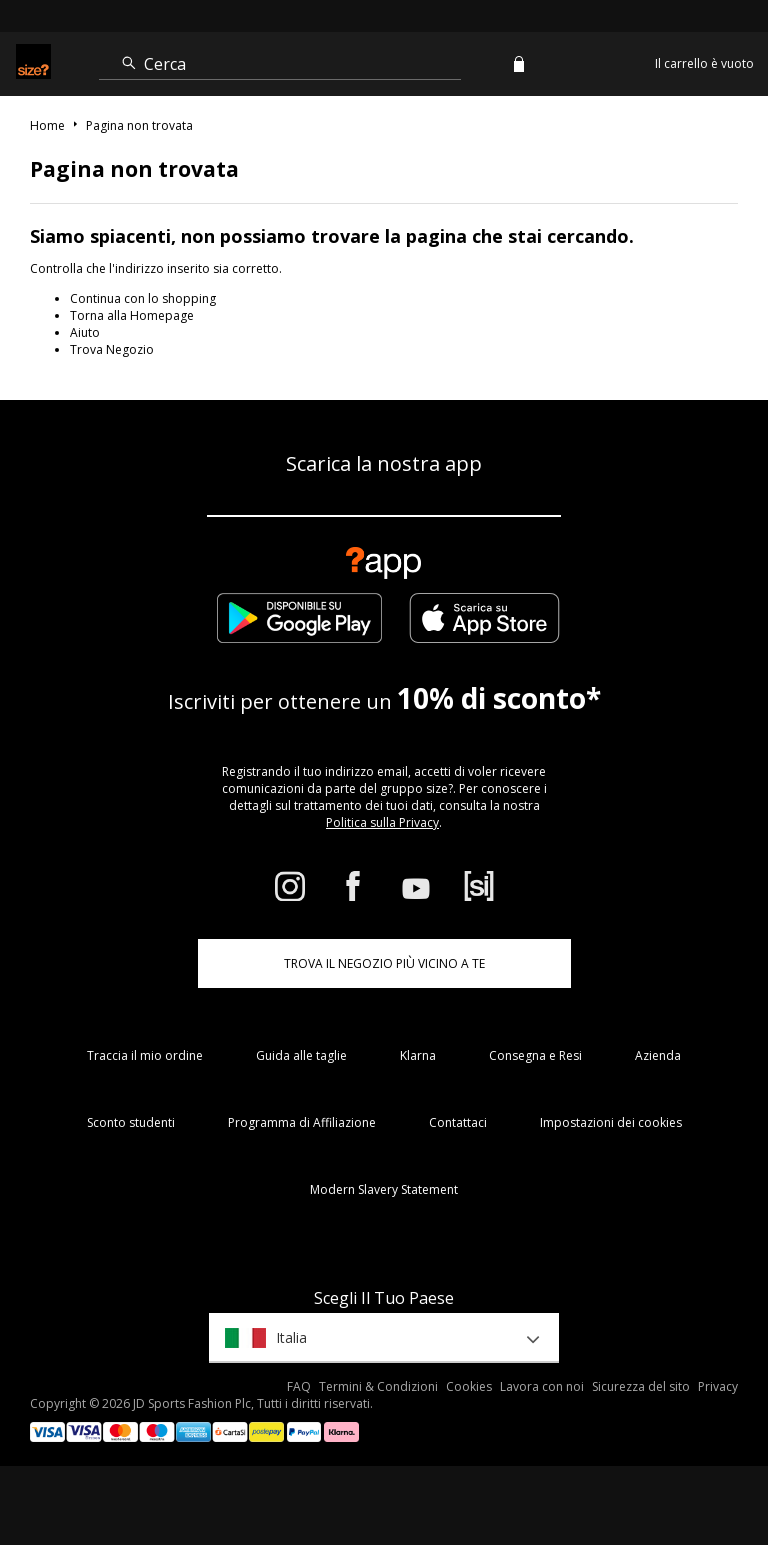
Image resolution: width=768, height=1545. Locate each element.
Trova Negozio (112, 349)
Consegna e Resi (535, 1055)
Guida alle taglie (301, 1055)
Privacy (718, 1386)
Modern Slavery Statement (384, 1189)
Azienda (658, 1055)
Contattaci (458, 1122)
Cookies (469, 1386)
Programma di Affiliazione (302, 1122)
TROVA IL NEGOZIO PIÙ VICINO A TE (384, 963)
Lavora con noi (542, 1386)
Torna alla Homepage (132, 315)
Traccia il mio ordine (145, 1055)
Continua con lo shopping (143, 298)
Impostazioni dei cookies (611, 1122)
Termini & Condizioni (378, 1386)
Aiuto (85, 332)
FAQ (299, 1386)
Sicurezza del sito (641, 1386)
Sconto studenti (131, 1122)
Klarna (418, 1055)
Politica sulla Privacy (382, 822)
